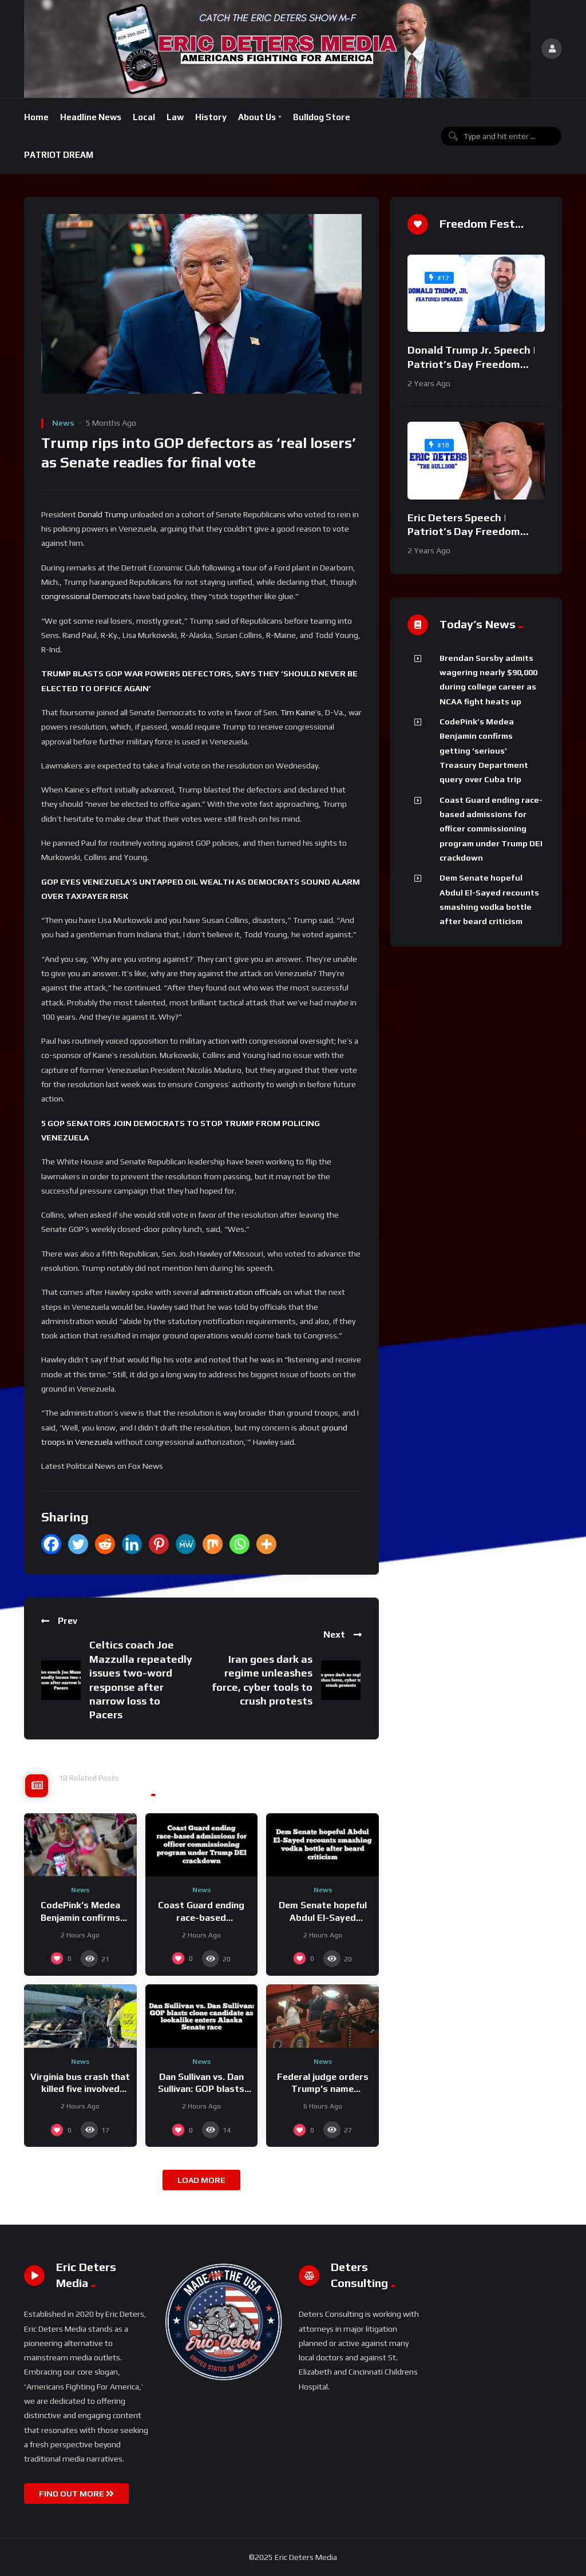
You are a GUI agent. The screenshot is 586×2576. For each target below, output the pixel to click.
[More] (266, 1544)
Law (175, 117)
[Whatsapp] (239, 1544)
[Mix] (213, 1544)
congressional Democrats (86, 596)
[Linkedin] (132, 1544)
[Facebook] (51, 1544)
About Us (257, 117)
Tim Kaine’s (300, 712)
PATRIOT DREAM (58, 155)
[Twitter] (78, 1544)
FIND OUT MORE (76, 2493)
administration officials (241, 1292)
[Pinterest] (159, 1544)
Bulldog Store (321, 117)
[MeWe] (186, 1544)
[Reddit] (105, 1544)
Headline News (90, 117)
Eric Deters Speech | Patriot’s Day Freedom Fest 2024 (463, 532)
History (211, 117)
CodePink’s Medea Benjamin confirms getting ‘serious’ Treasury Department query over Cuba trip (484, 750)
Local (144, 117)
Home (36, 117)
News (63, 422)
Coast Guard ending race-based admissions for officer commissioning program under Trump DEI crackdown (491, 828)
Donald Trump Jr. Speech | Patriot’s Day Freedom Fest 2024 (471, 364)
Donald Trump (103, 514)
